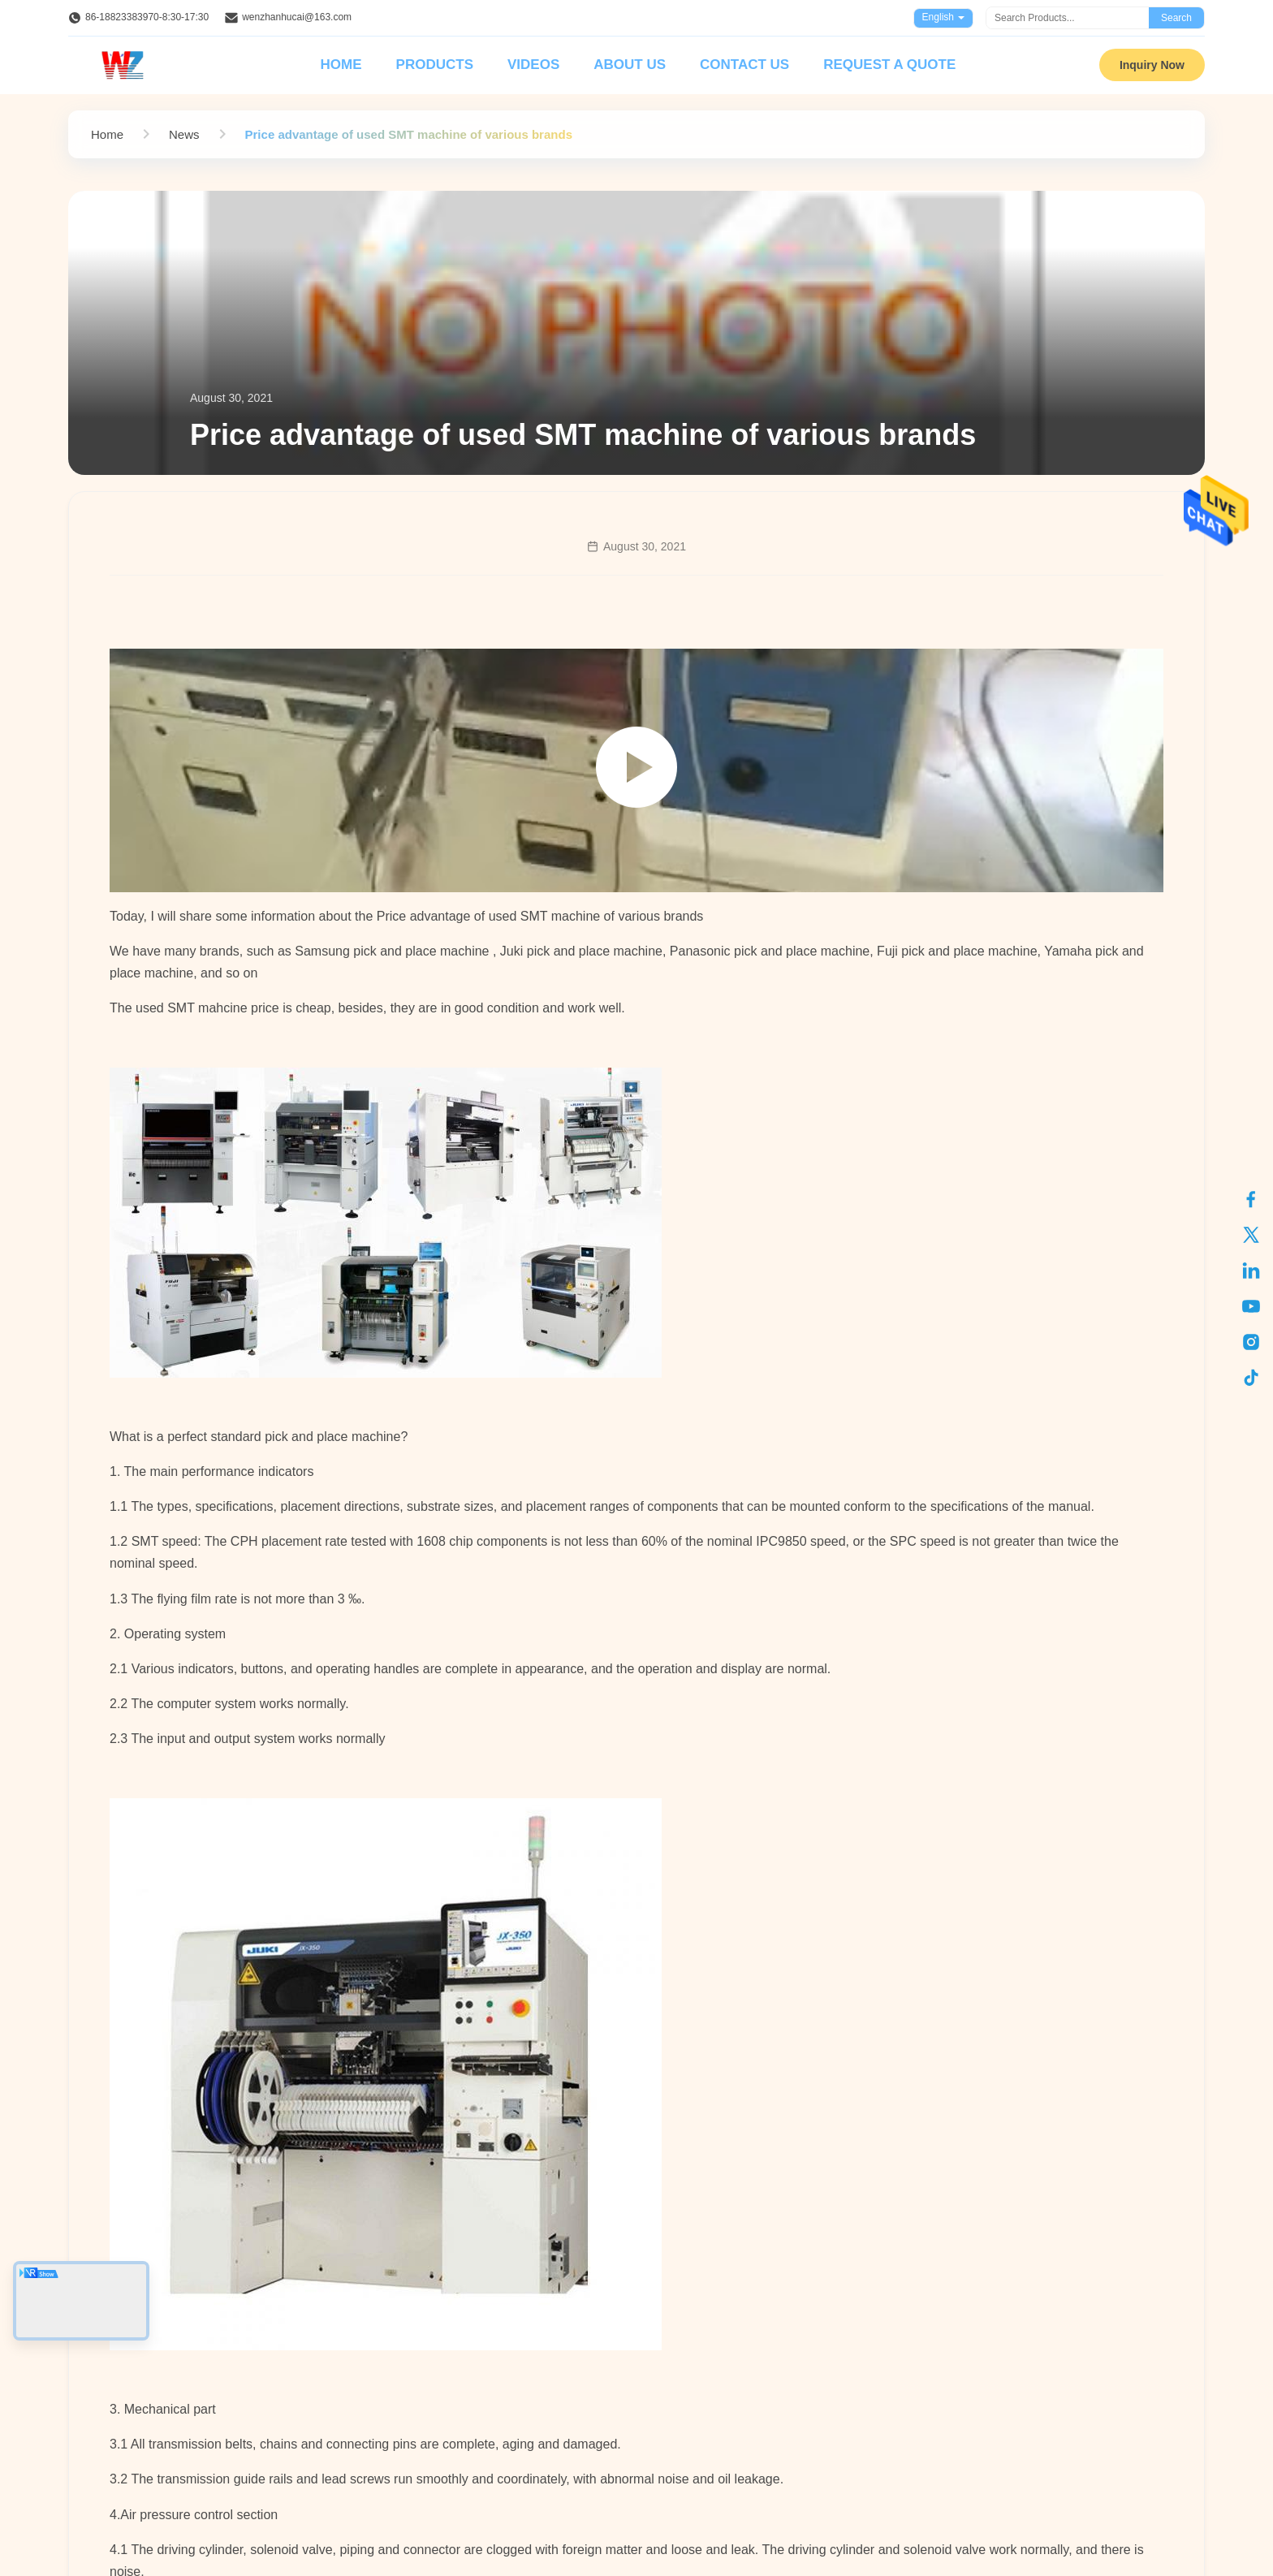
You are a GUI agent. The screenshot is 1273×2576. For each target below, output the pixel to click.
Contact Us (744, 64)
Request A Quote (889, 64)
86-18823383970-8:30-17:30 (147, 17)
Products (434, 64)
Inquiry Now (1152, 64)
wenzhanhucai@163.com (297, 17)
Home (341, 64)
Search (1176, 18)
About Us (629, 64)
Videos (533, 64)
